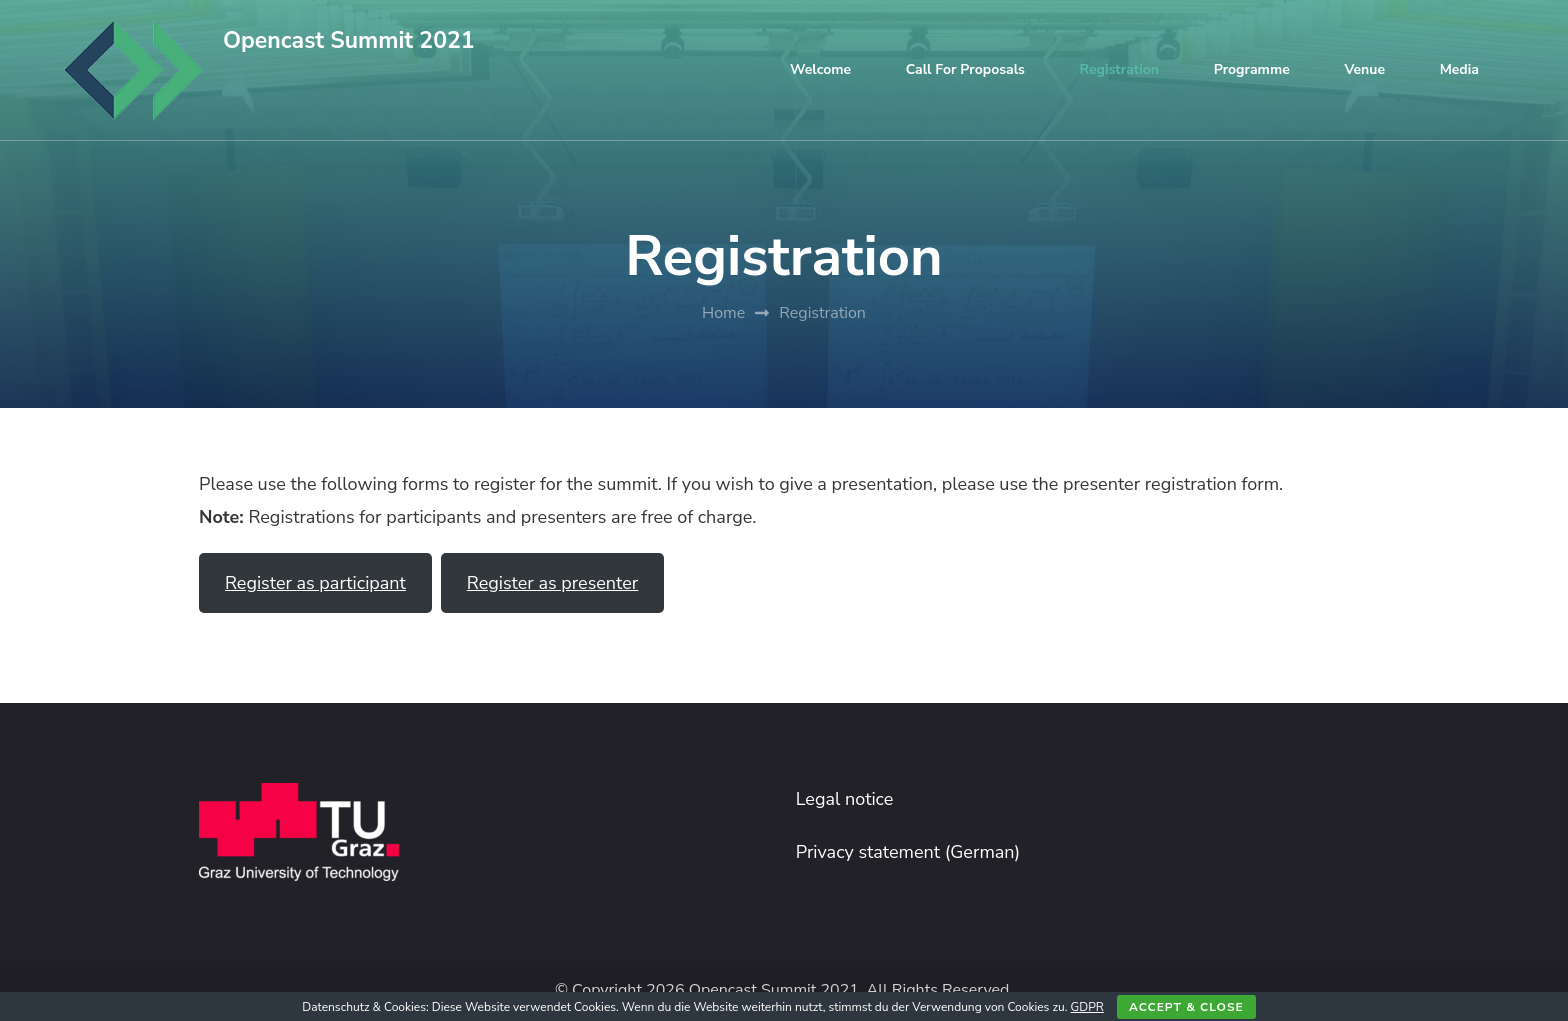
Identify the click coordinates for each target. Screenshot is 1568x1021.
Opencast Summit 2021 (349, 40)
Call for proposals (965, 69)
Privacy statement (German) (908, 852)
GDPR (1087, 1007)
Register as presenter (552, 583)
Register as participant (315, 583)
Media (1459, 69)
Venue (1364, 69)
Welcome (820, 69)
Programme (1252, 69)
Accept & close (1186, 1007)
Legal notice (845, 799)
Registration (1119, 69)
